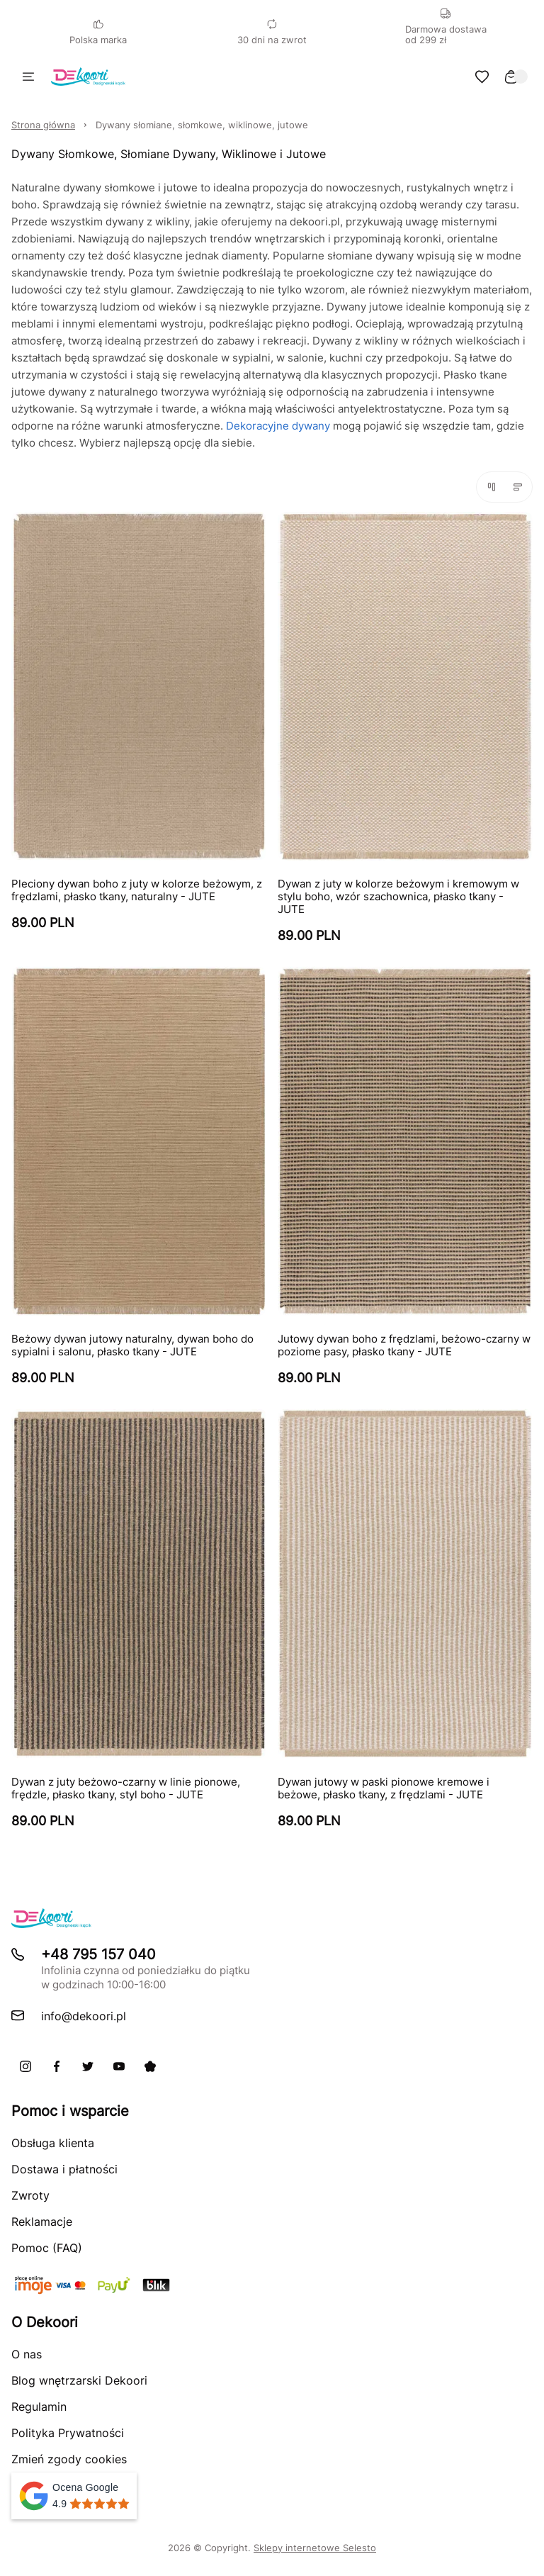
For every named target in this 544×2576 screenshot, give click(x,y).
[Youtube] (119, 2066)
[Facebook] (56, 2066)
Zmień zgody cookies (69, 2459)
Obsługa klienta (52, 2143)
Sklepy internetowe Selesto (315, 2547)
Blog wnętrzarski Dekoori (79, 2380)
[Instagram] (25, 2066)
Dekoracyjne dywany (278, 425)
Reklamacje (41, 2221)
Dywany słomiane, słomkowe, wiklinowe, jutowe (202, 124)
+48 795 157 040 (98, 1954)
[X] (88, 2066)
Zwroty (30, 2195)
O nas (26, 2354)
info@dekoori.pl (83, 2016)
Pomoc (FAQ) (46, 2248)
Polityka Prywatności (67, 2433)
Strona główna (43, 124)
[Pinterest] (150, 2066)
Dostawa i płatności (64, 2169)
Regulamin (39, 2406)
